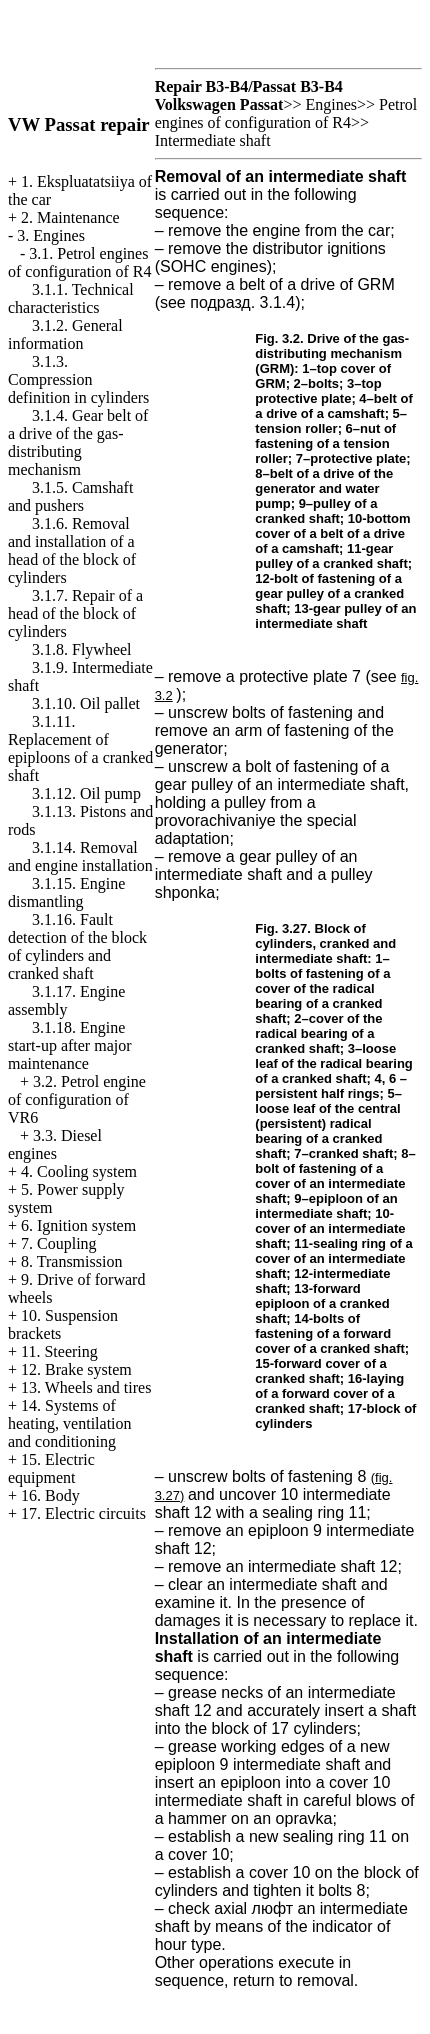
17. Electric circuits (83, 1513)
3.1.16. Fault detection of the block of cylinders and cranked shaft (77, 946)
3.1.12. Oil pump (86, 793)
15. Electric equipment (51, 1468)
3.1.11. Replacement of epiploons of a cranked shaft (80, 748)
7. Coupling (59, 1243)
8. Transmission (71, 1261)
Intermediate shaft (213, 140)
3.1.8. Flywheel (82, 649)
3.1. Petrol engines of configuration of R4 (80, 262)
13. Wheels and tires (86, 1387)
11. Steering (59, 1351)
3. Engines (51, 235)
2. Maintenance (70, 217)
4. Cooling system (79, 1171)
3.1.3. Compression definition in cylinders (78, 379)
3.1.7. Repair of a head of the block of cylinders (75, 613)
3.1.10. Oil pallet (86, 703)
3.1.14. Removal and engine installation (80, 856)
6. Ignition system (78, 1225)
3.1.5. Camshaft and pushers (70, 496)
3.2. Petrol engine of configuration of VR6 (77, 1099)
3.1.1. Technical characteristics (71, 298)
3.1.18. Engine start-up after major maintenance (70, 1045)
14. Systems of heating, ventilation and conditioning (70, 1423)
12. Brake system (76, 1369)
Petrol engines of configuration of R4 (286, 113)
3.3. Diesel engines (55, 1144)
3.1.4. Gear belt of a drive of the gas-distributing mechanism (78, 442)
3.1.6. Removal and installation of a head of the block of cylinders (72, 550)
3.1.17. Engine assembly (66, 1000)
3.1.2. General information (65, 334)
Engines (331, 104)
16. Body (50, 1495)
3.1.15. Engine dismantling (66, 892)
